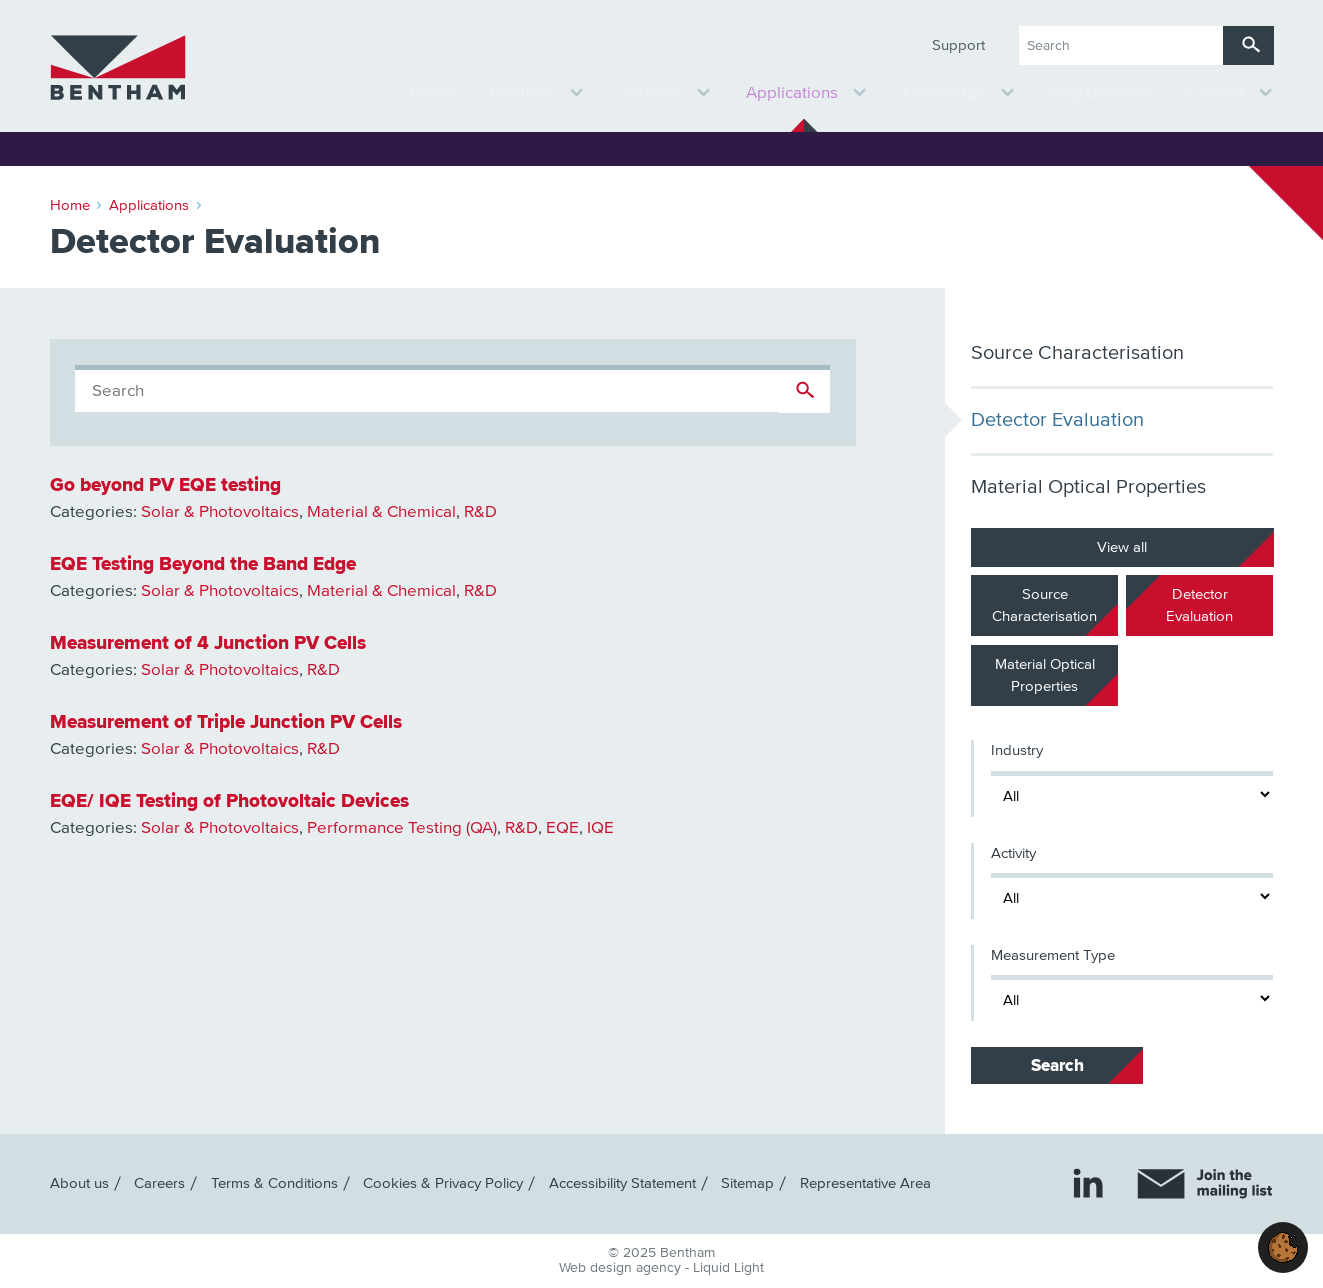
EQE (562, 828)
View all (1122, 546)
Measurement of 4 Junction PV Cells (208, 643)
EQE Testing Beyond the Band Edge (203, 564)
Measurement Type (1053, 955)
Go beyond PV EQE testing (165, 485)
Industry (1017, 750)
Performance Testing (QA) (402, 828)
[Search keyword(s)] (1121, 45)
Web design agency (622, 1268)
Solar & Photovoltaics (220, 512)
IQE (600, 828)
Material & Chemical (381, 512)
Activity (1013, 853)
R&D (480, 512)
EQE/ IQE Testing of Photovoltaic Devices (229, 801)
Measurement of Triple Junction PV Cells (226, 722)
